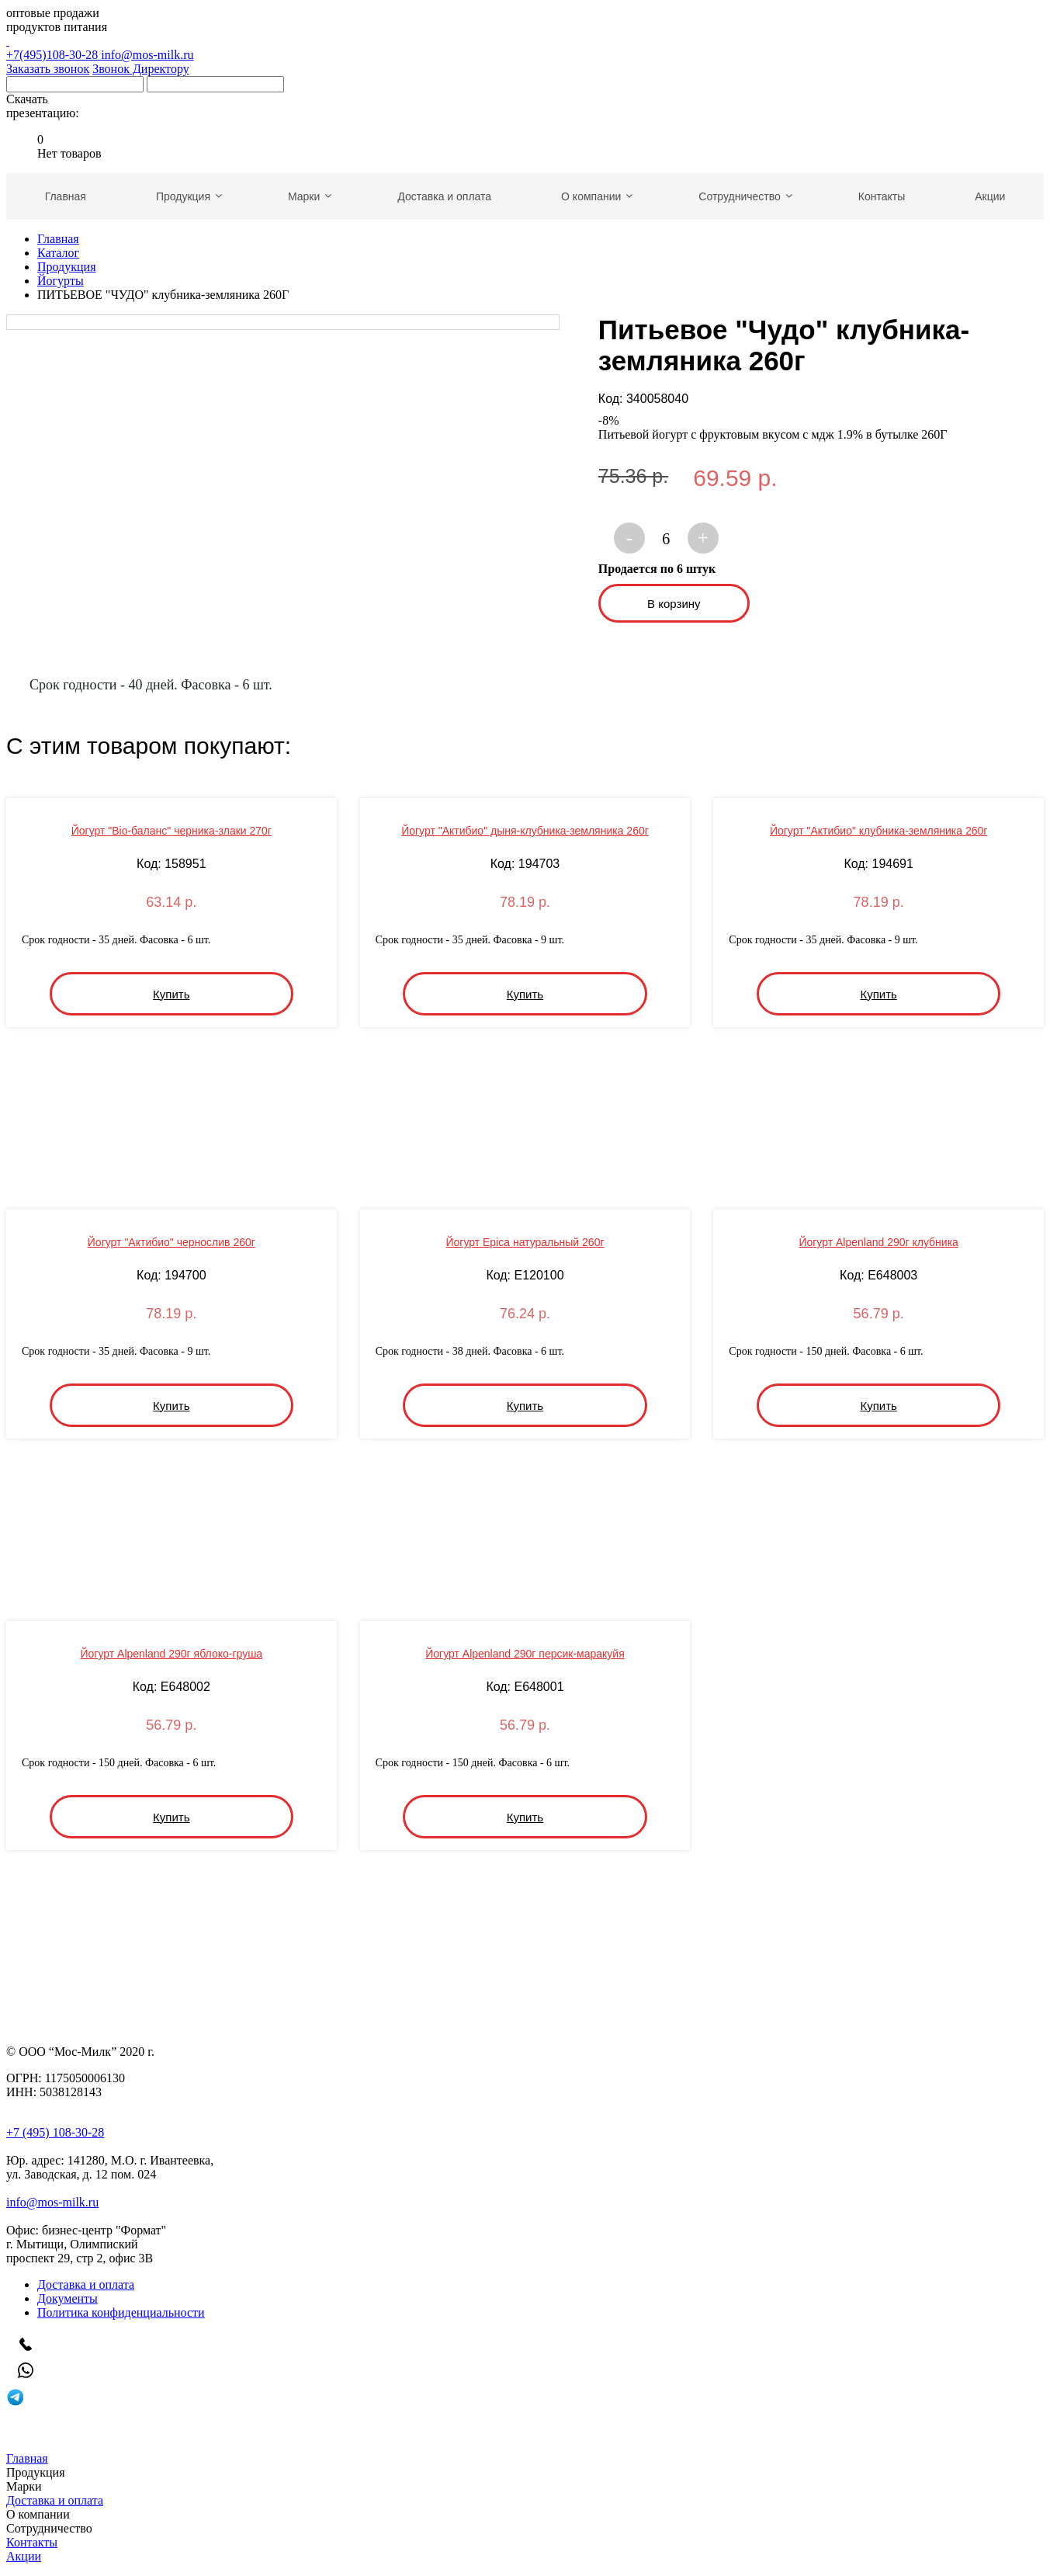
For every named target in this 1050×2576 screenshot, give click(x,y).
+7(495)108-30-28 (525, 47)
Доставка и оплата (85, 2284)
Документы (67, 2298)
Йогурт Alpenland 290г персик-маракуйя (525, 1653)
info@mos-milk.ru (147, 54)
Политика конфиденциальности (121, 2312)
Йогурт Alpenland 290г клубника (878, 1242)
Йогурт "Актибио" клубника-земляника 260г (879, 831)
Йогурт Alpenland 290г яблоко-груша (171, 1653)
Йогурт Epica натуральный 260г (524, 1242)
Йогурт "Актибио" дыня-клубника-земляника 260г (525, 831)
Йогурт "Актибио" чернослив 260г (171, 1242)
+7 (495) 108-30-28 (55, 2132)
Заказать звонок (47, 68)
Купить (171, 994)
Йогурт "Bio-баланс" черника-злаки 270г (171, 831)
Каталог (58, 252)
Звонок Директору (140, 68)
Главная (58, 238)
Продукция (66, 266)
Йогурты (60, 280)
